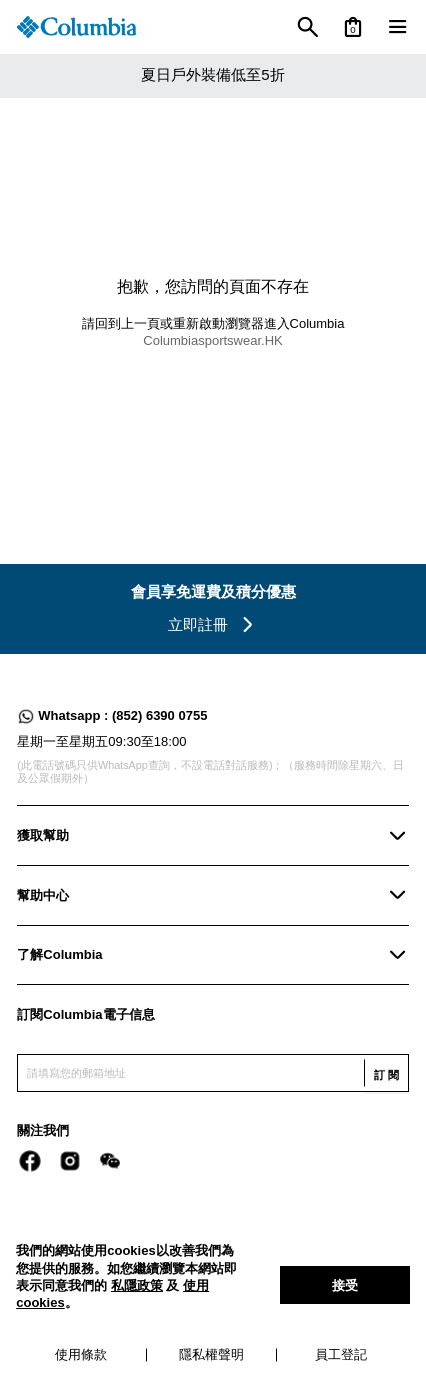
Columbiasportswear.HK (212, 340)
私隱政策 (137, 1285)
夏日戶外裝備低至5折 (212, 74)
